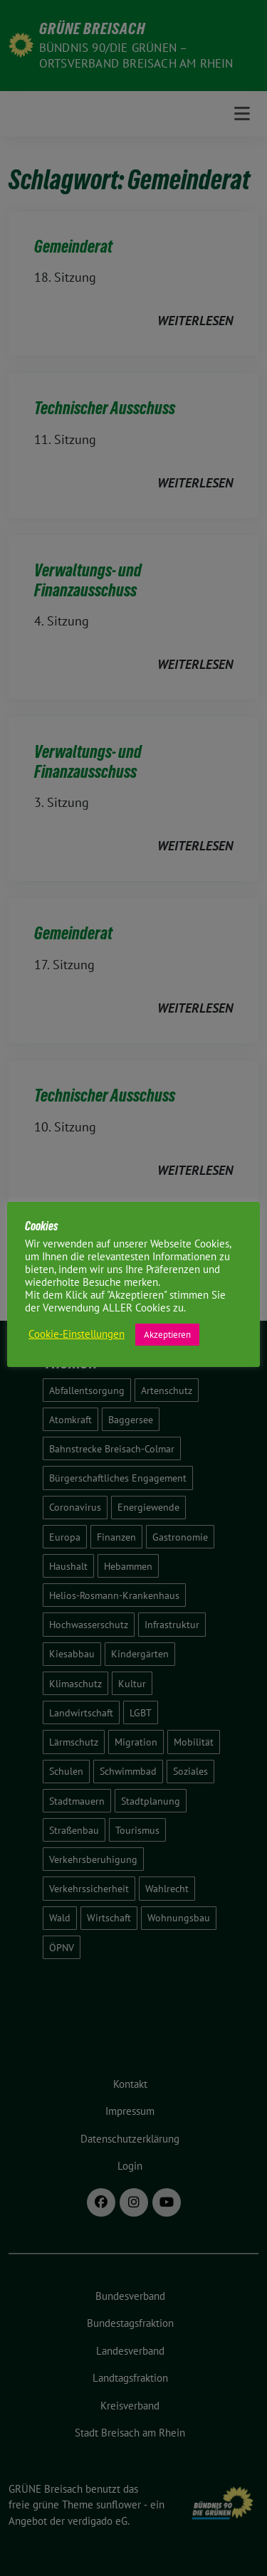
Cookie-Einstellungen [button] (76, 1334)
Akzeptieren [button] (167, 1335)
